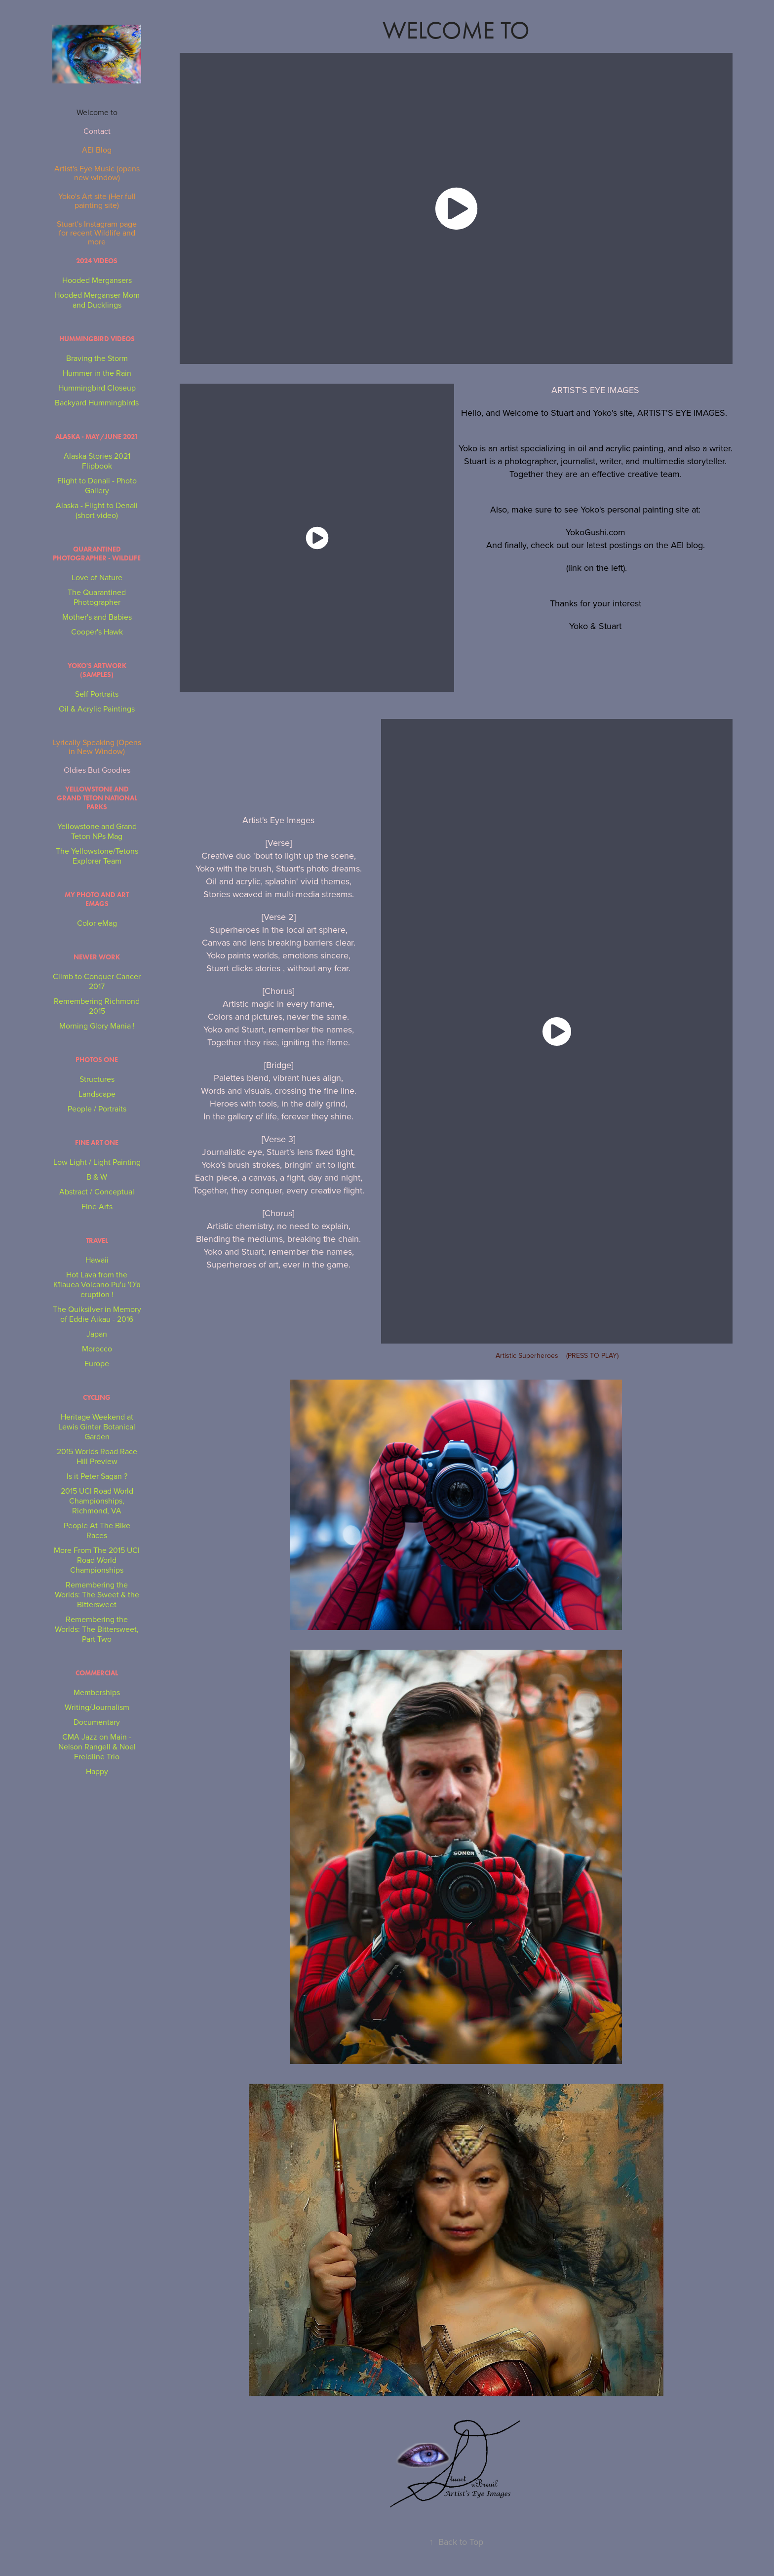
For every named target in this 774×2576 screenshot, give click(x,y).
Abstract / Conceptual (96, 1191)
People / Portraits (97, 1108)
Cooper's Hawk (97, 631)
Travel (97, 1240)
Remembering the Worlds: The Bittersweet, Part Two (97, 1629)
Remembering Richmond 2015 (97, 1005)
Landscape (97, 1093)
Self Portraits (96, 693)
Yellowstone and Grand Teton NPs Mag (97, 831)
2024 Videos (96, 261)
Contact (97, 130)
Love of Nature (97, 577)
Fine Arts (97, 1206)
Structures (97, 1078)
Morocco (97, 1348)
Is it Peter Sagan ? (97, 1475)
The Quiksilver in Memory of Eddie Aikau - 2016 (97, 1314)
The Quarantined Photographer (97, 597)
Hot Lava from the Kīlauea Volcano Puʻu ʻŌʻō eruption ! (97, 1284)
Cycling (97, 1397)
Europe (96, 1363)
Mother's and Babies (97, 616)
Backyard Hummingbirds (97, 402)
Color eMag (97, 922)
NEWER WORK (97, 957)
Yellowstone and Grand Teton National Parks (97, 798)
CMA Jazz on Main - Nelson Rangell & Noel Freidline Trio (97, 1746)
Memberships (97, 1692)
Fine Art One (96, 1143)
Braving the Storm (97, 358)
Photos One (97, 1060)
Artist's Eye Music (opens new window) (97, 173)
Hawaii (97, 1259)
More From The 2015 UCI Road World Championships (97, 1560)
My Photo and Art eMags (97, 899)
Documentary (97, 1721)
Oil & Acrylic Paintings (97, 708)
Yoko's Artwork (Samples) (97, 670)
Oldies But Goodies (97, 769)
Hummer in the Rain (97, 372)
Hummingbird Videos (97, 339)
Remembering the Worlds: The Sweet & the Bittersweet (97, 1594)
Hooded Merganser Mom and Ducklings (97, 299)
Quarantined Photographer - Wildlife (97, 553)
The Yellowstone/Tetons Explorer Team (97, 855)
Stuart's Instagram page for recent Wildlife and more (97, 232)
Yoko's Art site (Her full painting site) (97, 200)
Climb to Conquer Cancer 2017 (97, 981)
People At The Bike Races (97, 1530)
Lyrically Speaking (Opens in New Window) (97, 746)
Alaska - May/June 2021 (96, 437)
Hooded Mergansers (97, 280)
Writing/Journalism (97, 1707)
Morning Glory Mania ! (97, 1025)
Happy (97, 1771)
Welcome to (97, 112)
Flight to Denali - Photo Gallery (97, 485)
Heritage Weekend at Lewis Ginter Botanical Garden (96, 1426)
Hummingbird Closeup (97, 387)
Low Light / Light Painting (97, 1161)
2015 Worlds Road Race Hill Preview (97, 1456)
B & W (96, 1176)
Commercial (97, 1673)
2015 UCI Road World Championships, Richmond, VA (97, 1500)
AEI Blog (97, 149)
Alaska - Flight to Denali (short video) (97, 510)
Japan (96, 1333)
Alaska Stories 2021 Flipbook (97, 460)
